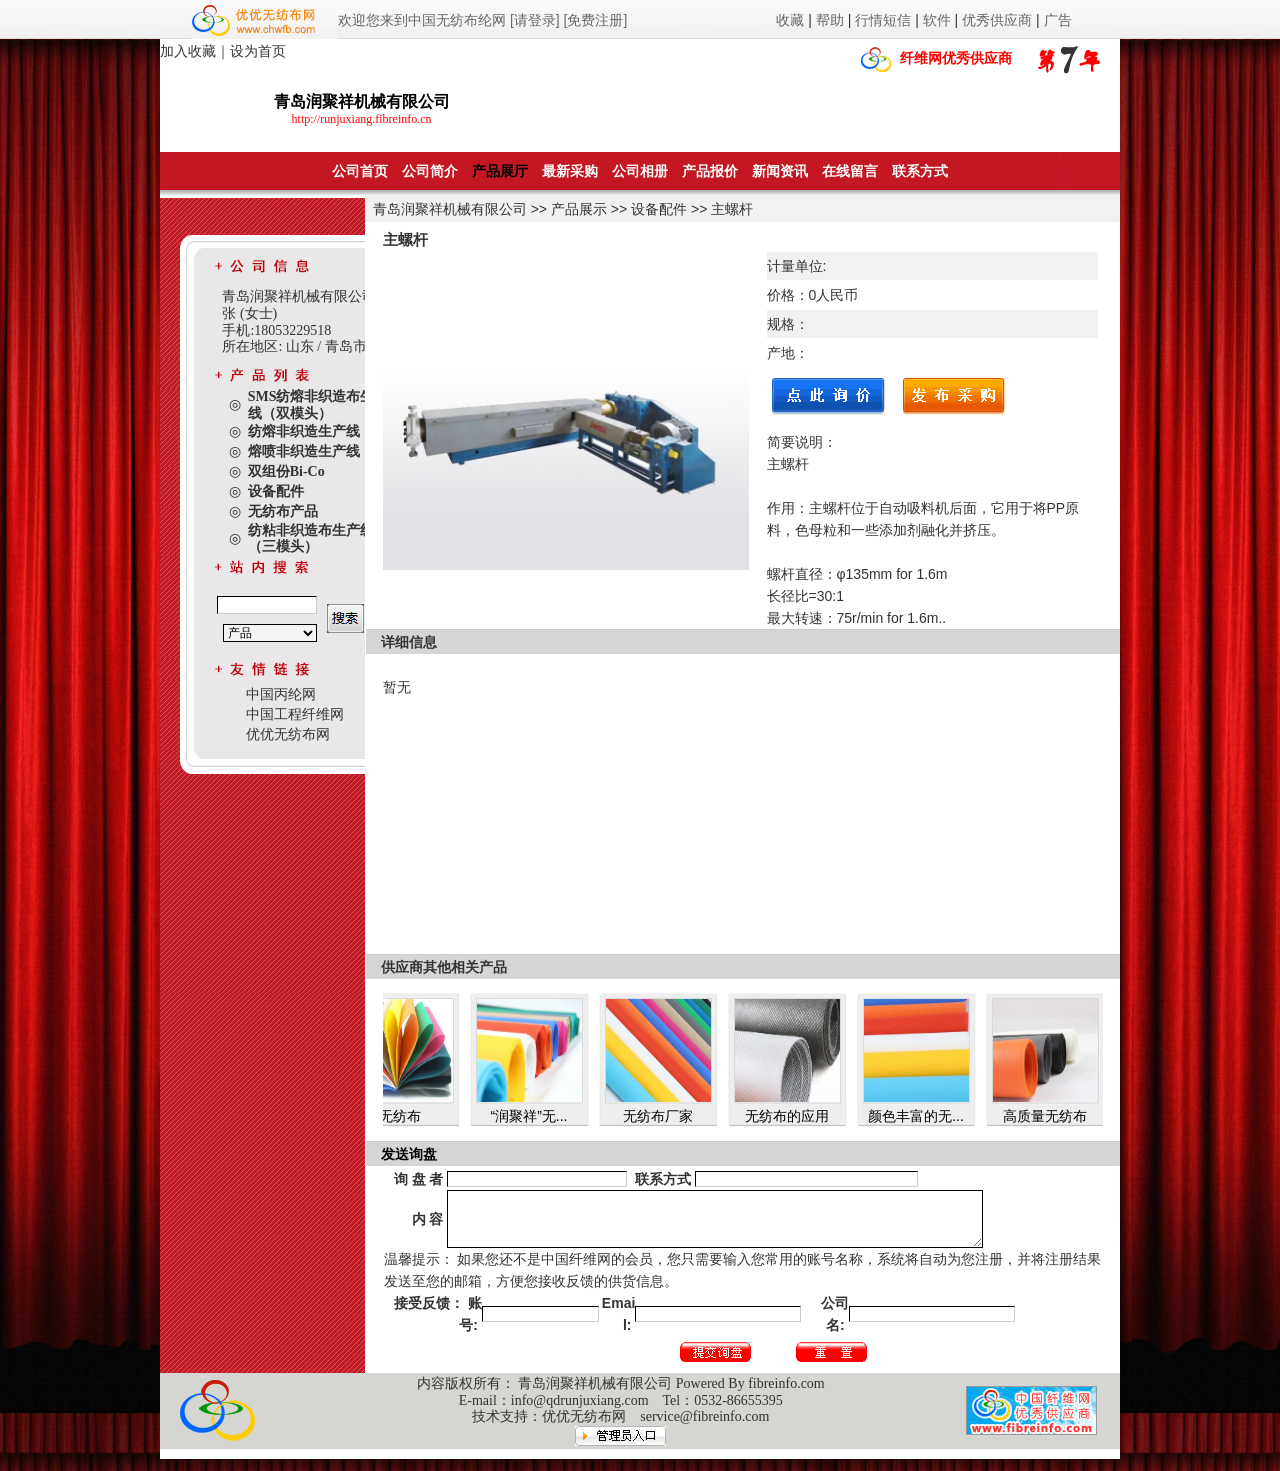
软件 (937, 20)
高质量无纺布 (1055, 1116)
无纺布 (410, 1116)
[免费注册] (596, 20)
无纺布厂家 (668, 1116)
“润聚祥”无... (539, 1116)
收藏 (790, 20)
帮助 (830, 20)
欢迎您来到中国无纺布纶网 (422, 20)
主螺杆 (732, 209)
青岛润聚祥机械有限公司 (450, 209)
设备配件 (659, 209)
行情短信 (883, 20)
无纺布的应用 (797, 1116)
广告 (1058, 20)
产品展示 (579, 209)
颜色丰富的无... (926, 1116)
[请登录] (535, 20)
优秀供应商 (997, 20)
